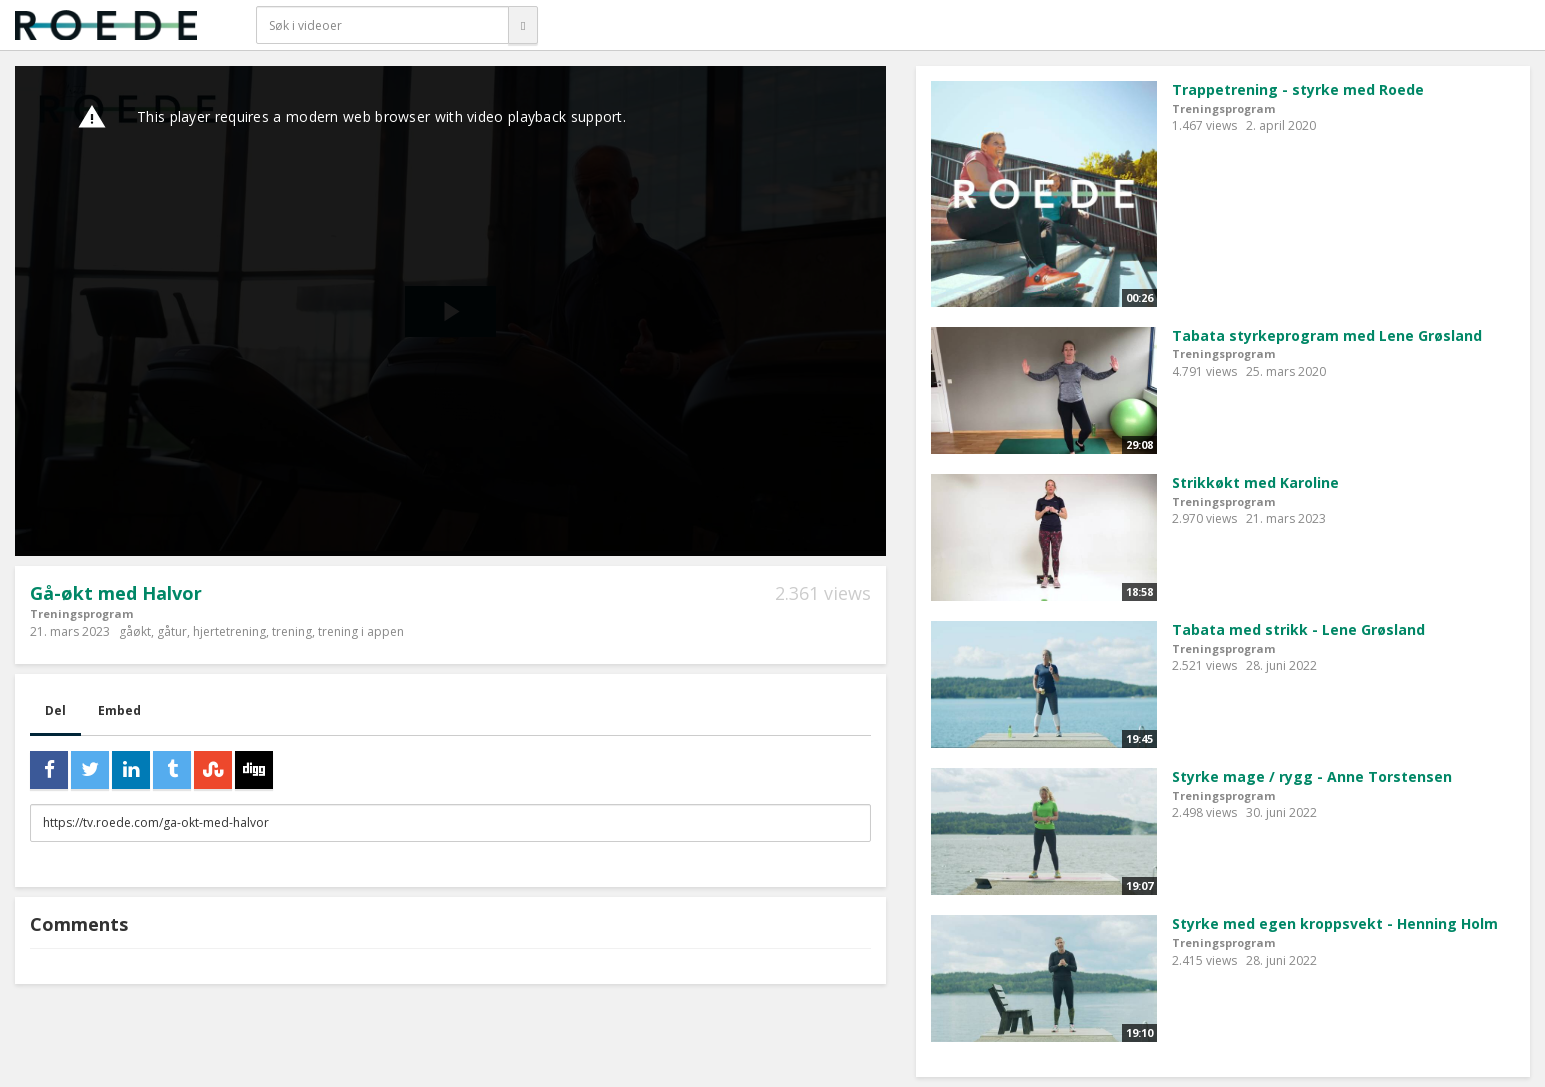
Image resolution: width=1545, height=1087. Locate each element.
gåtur (172, 631)
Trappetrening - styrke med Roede (1298, 89)
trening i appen (361, 631)
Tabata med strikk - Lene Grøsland (1298, 629)
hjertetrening (229, 631)
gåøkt (135, 631)
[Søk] (523, 25)
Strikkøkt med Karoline (1255, 482)
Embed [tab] (119, 710)
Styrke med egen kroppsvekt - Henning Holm (1335, 923)
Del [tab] (55, 710)
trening (292, 631)
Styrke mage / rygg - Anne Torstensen (1312, 776)
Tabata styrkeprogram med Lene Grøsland (1327, 335)
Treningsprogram (81, 613)
